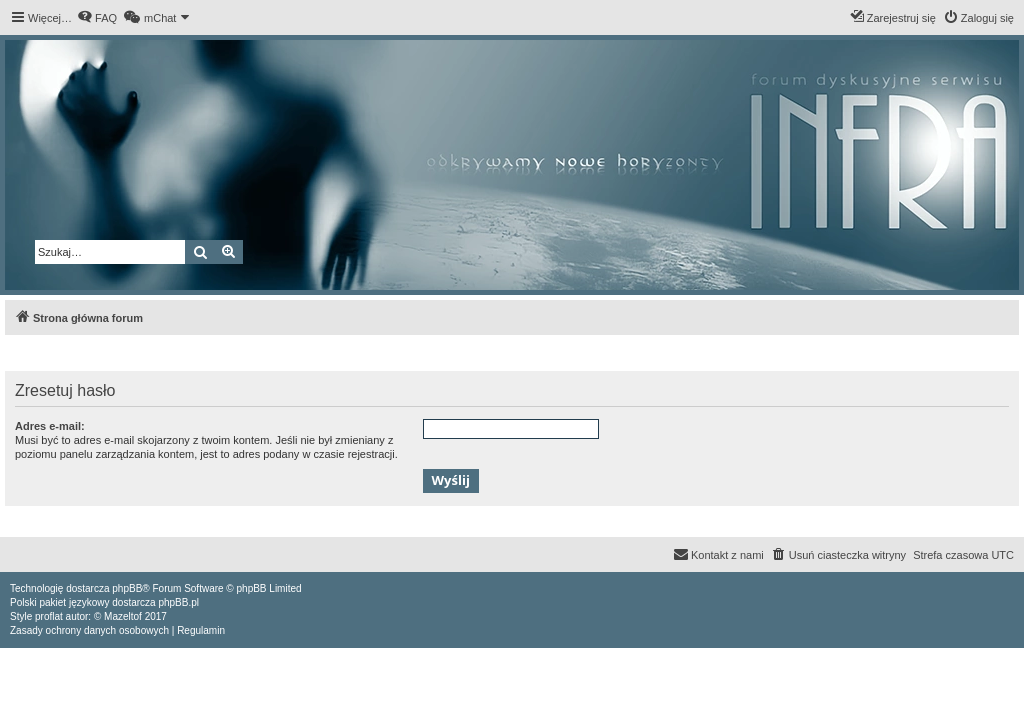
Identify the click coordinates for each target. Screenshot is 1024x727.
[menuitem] (97, 18)
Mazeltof (123, 616)
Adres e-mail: (50, 426)
